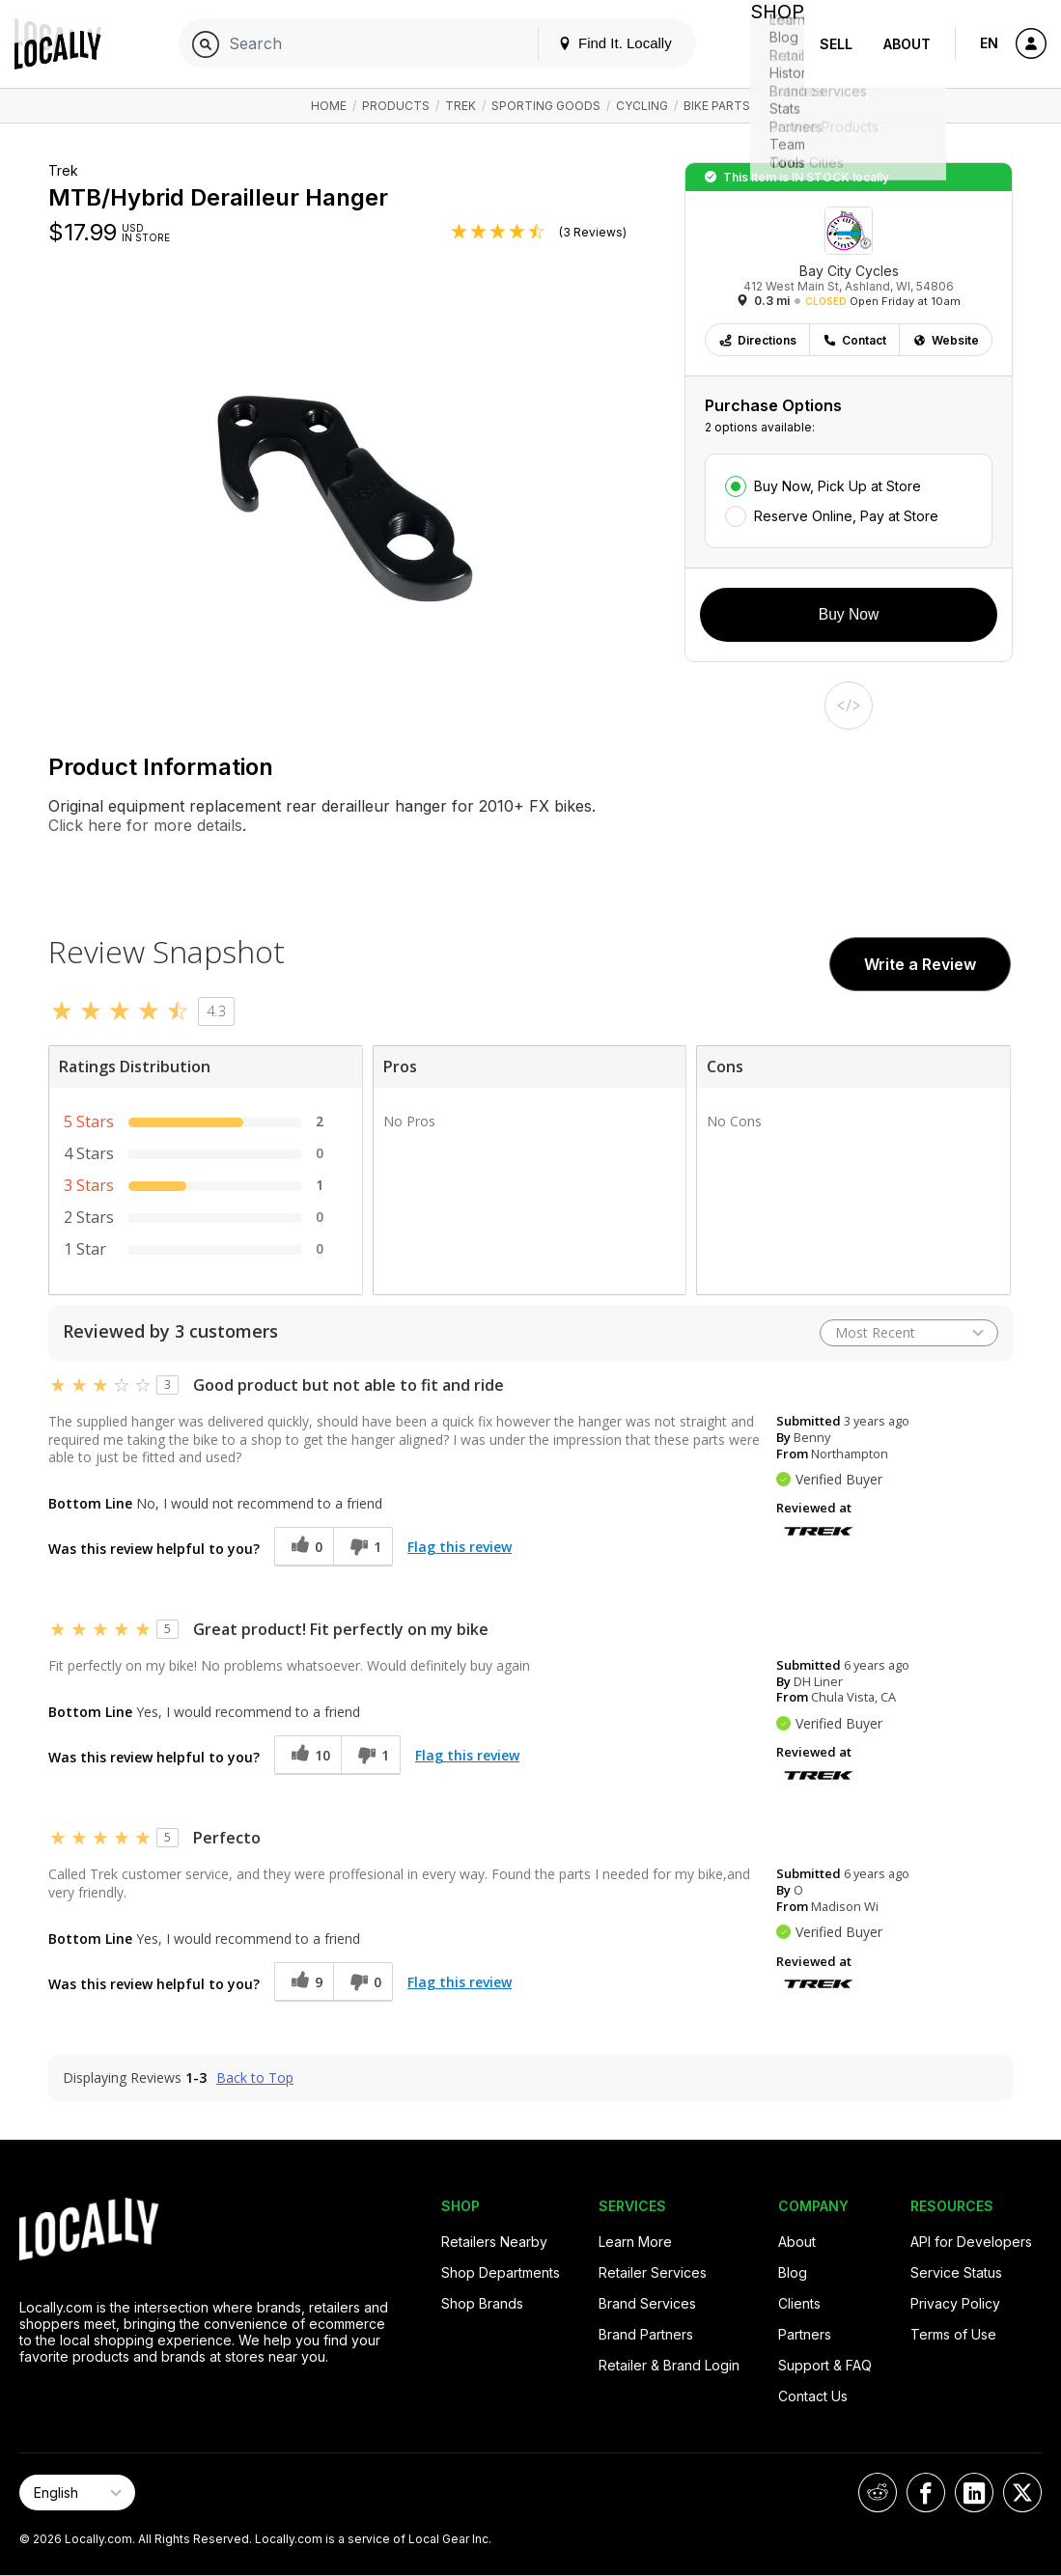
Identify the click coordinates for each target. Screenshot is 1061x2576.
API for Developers (971, 2241)
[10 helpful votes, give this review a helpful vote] (307, 1755)
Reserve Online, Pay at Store (846, 516)
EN (989, 43)
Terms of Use (953, 2334)
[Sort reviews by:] (909, 1332)
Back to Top (254, 2078)
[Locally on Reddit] (877, 2492)
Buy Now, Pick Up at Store (837, 486)
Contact (854, 340)
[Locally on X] (1022, 2492)
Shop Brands (482, 2303)
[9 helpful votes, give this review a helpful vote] (303, 1982)
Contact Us (813, 2396)
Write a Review (920, 964)
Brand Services (647, 2303)
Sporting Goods (545, 105)
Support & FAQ (825, 2365)
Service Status (956, 2272)
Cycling (642, 105)
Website (945, 340)
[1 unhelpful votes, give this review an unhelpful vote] (363, 1546)
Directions (757, 340)
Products (396, 105)
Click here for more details (145, 825)
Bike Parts (717, 105)
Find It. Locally (599, 43)
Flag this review (459, 1546)
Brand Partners (646, 2334)
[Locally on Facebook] (926, 2492)
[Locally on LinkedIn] (974, 2492)
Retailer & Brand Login (669, 2365)
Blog (792, 2272)
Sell (836, 44)
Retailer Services (653, 2272)
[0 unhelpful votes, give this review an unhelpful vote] (363, 1982)
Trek (460, 105)
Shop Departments (500, 2272)
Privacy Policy (955, 2303)
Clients (799, 2303)
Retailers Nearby (494, 2241)
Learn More (635, 2241)
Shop (769, 44)
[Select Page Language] (77, 2492)
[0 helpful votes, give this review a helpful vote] (303, 1546)
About (907, 44)
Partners (804, 2334)
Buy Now (849, 614)
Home (329, 105)
